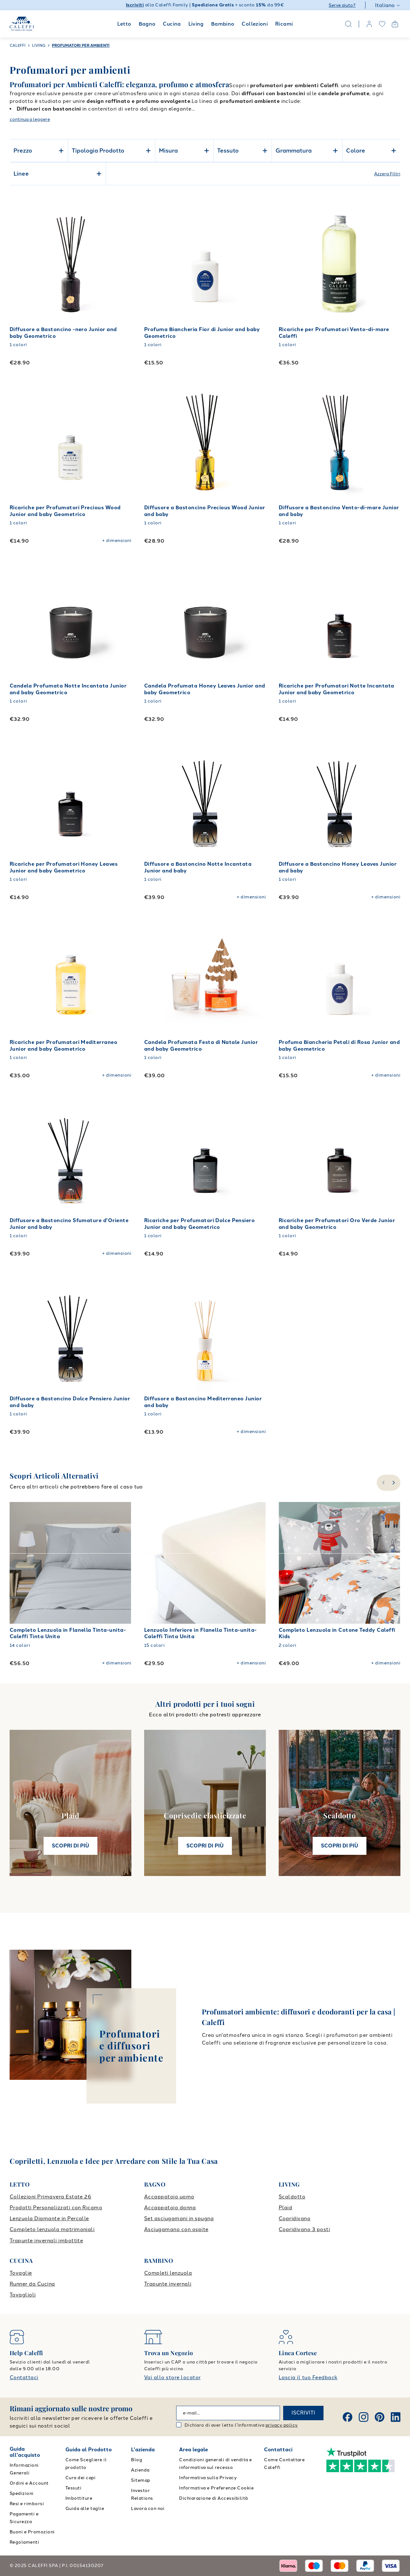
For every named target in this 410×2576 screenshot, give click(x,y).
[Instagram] (363, 2417)
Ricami (284, 24)
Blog (136, 2460)
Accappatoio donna (170, 2208)
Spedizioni (22, 2493)
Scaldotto (292, 2197)
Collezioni (255, 24)
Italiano (387, 5)
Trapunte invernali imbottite (46, 2241)
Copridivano (294, 2218)
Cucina (172, 24)
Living (196, 24)
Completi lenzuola (168, 2273)
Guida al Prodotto (88, 2450)
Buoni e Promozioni (32, 2532)
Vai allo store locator (172, 2377)
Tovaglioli (23, 2295)
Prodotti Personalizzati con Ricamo (56, 2208)
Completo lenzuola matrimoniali (52, 2229)
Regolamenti (24, 2542)
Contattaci (24, 2377)
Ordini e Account (29, 2483)
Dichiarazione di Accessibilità (213, 2498)
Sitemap (140, 2480)
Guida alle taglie (84, 2508)
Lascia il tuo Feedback (308, 2377)
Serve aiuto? (342, 5)
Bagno (147, 24)
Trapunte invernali (168, 2284)
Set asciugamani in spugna (179, 2218)
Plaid (285, 2208)
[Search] (348, 24)
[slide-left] (383, 1483)
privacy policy (282, 2425)
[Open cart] (395, 24)
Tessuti (73, 2488)
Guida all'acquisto (25, 2452)
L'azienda (143, 2450)
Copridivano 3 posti (304, 2229)
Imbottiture (78, 2498)
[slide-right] (394, 1483)
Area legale (193, 2450)
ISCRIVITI (303, 2413)
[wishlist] (382, 24)
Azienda (140, 2470)
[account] (369, 24)
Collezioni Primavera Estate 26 (50, 2197)
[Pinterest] (379, 2417)
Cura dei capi (80, 2477)
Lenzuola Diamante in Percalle (49, 2218)
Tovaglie (21, 2273)
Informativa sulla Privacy (208, 2477)
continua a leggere (30, 119)
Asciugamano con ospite (176, 2229)
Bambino (222, 24)
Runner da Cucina (32, 2284)
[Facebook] (347, 2417)
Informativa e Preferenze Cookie (216, 2488)
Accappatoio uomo (169, 2197)
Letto (124, 24)
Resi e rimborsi (27, 2503)
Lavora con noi (148, 2508)
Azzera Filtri (387, 174)
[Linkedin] (395, 2417)
